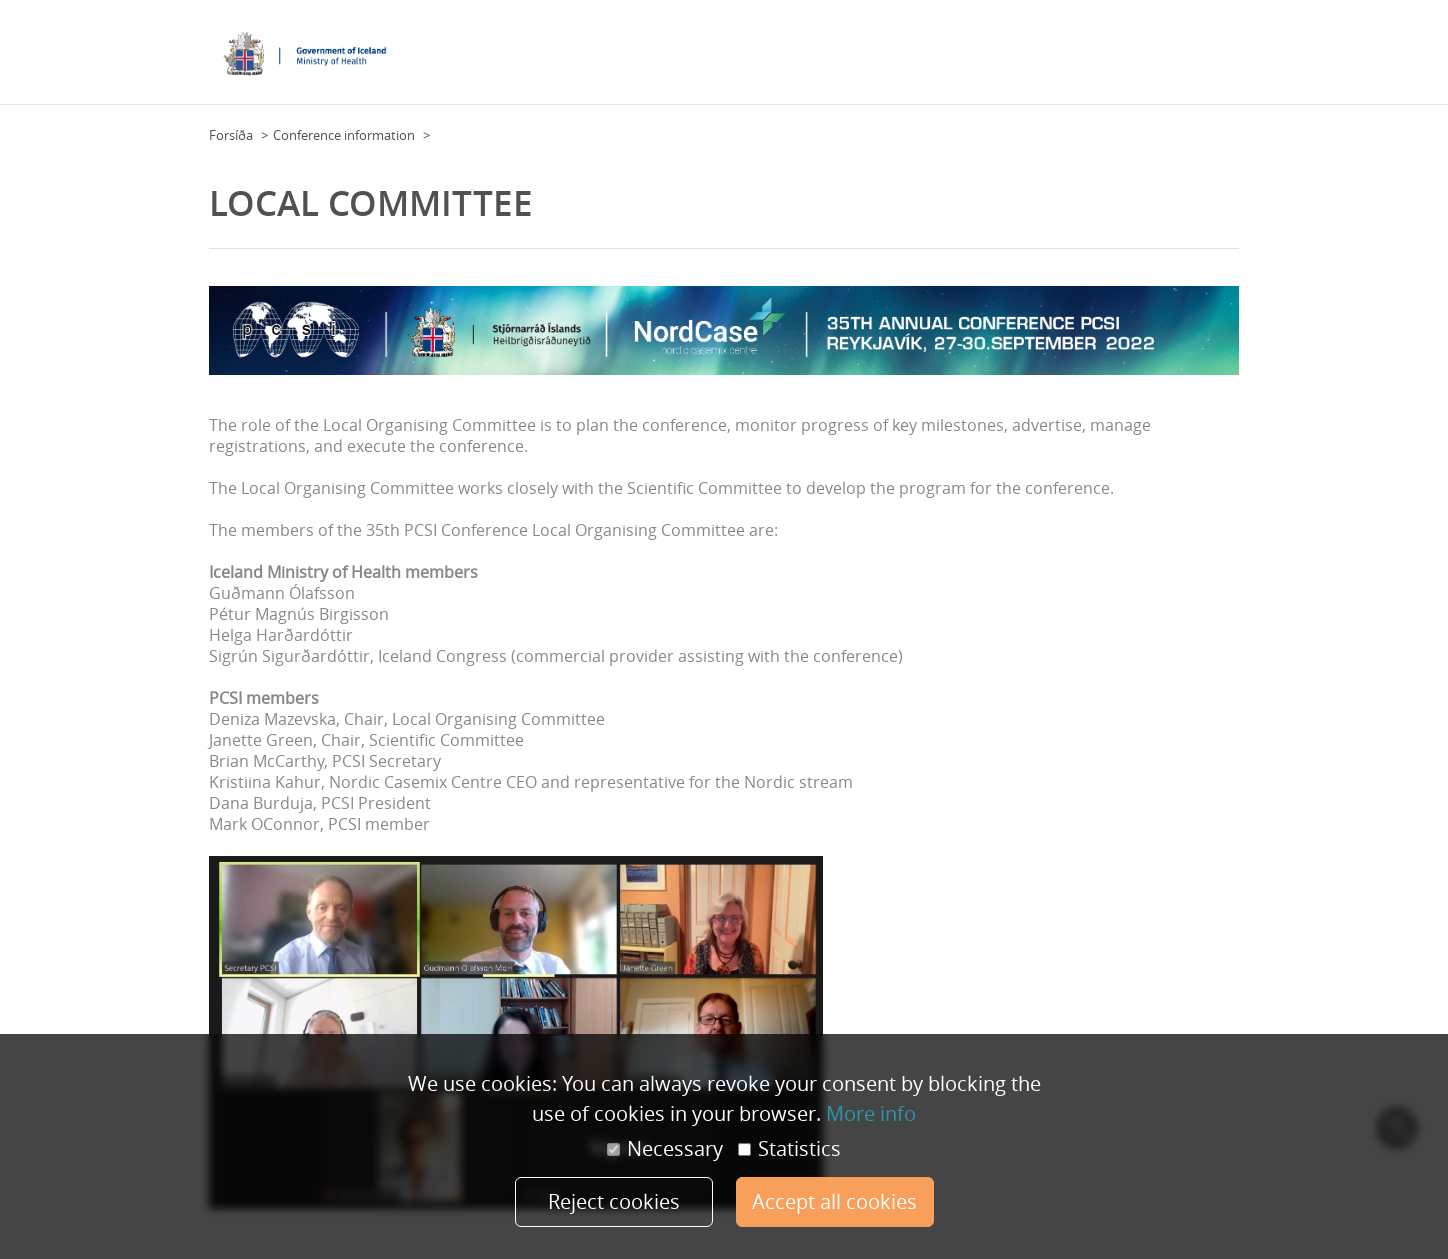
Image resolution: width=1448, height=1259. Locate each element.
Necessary (665, 1149)
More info (871, 1113)
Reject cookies (614, 1201)
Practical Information (920, 59)
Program (1024, 59)
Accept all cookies (834, 1201)
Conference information (344, 135)
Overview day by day (1126, 59)
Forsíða (231, 135)
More (1217, 59)
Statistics (789, 1149)
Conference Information (768, 59)
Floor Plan (652, 59)
